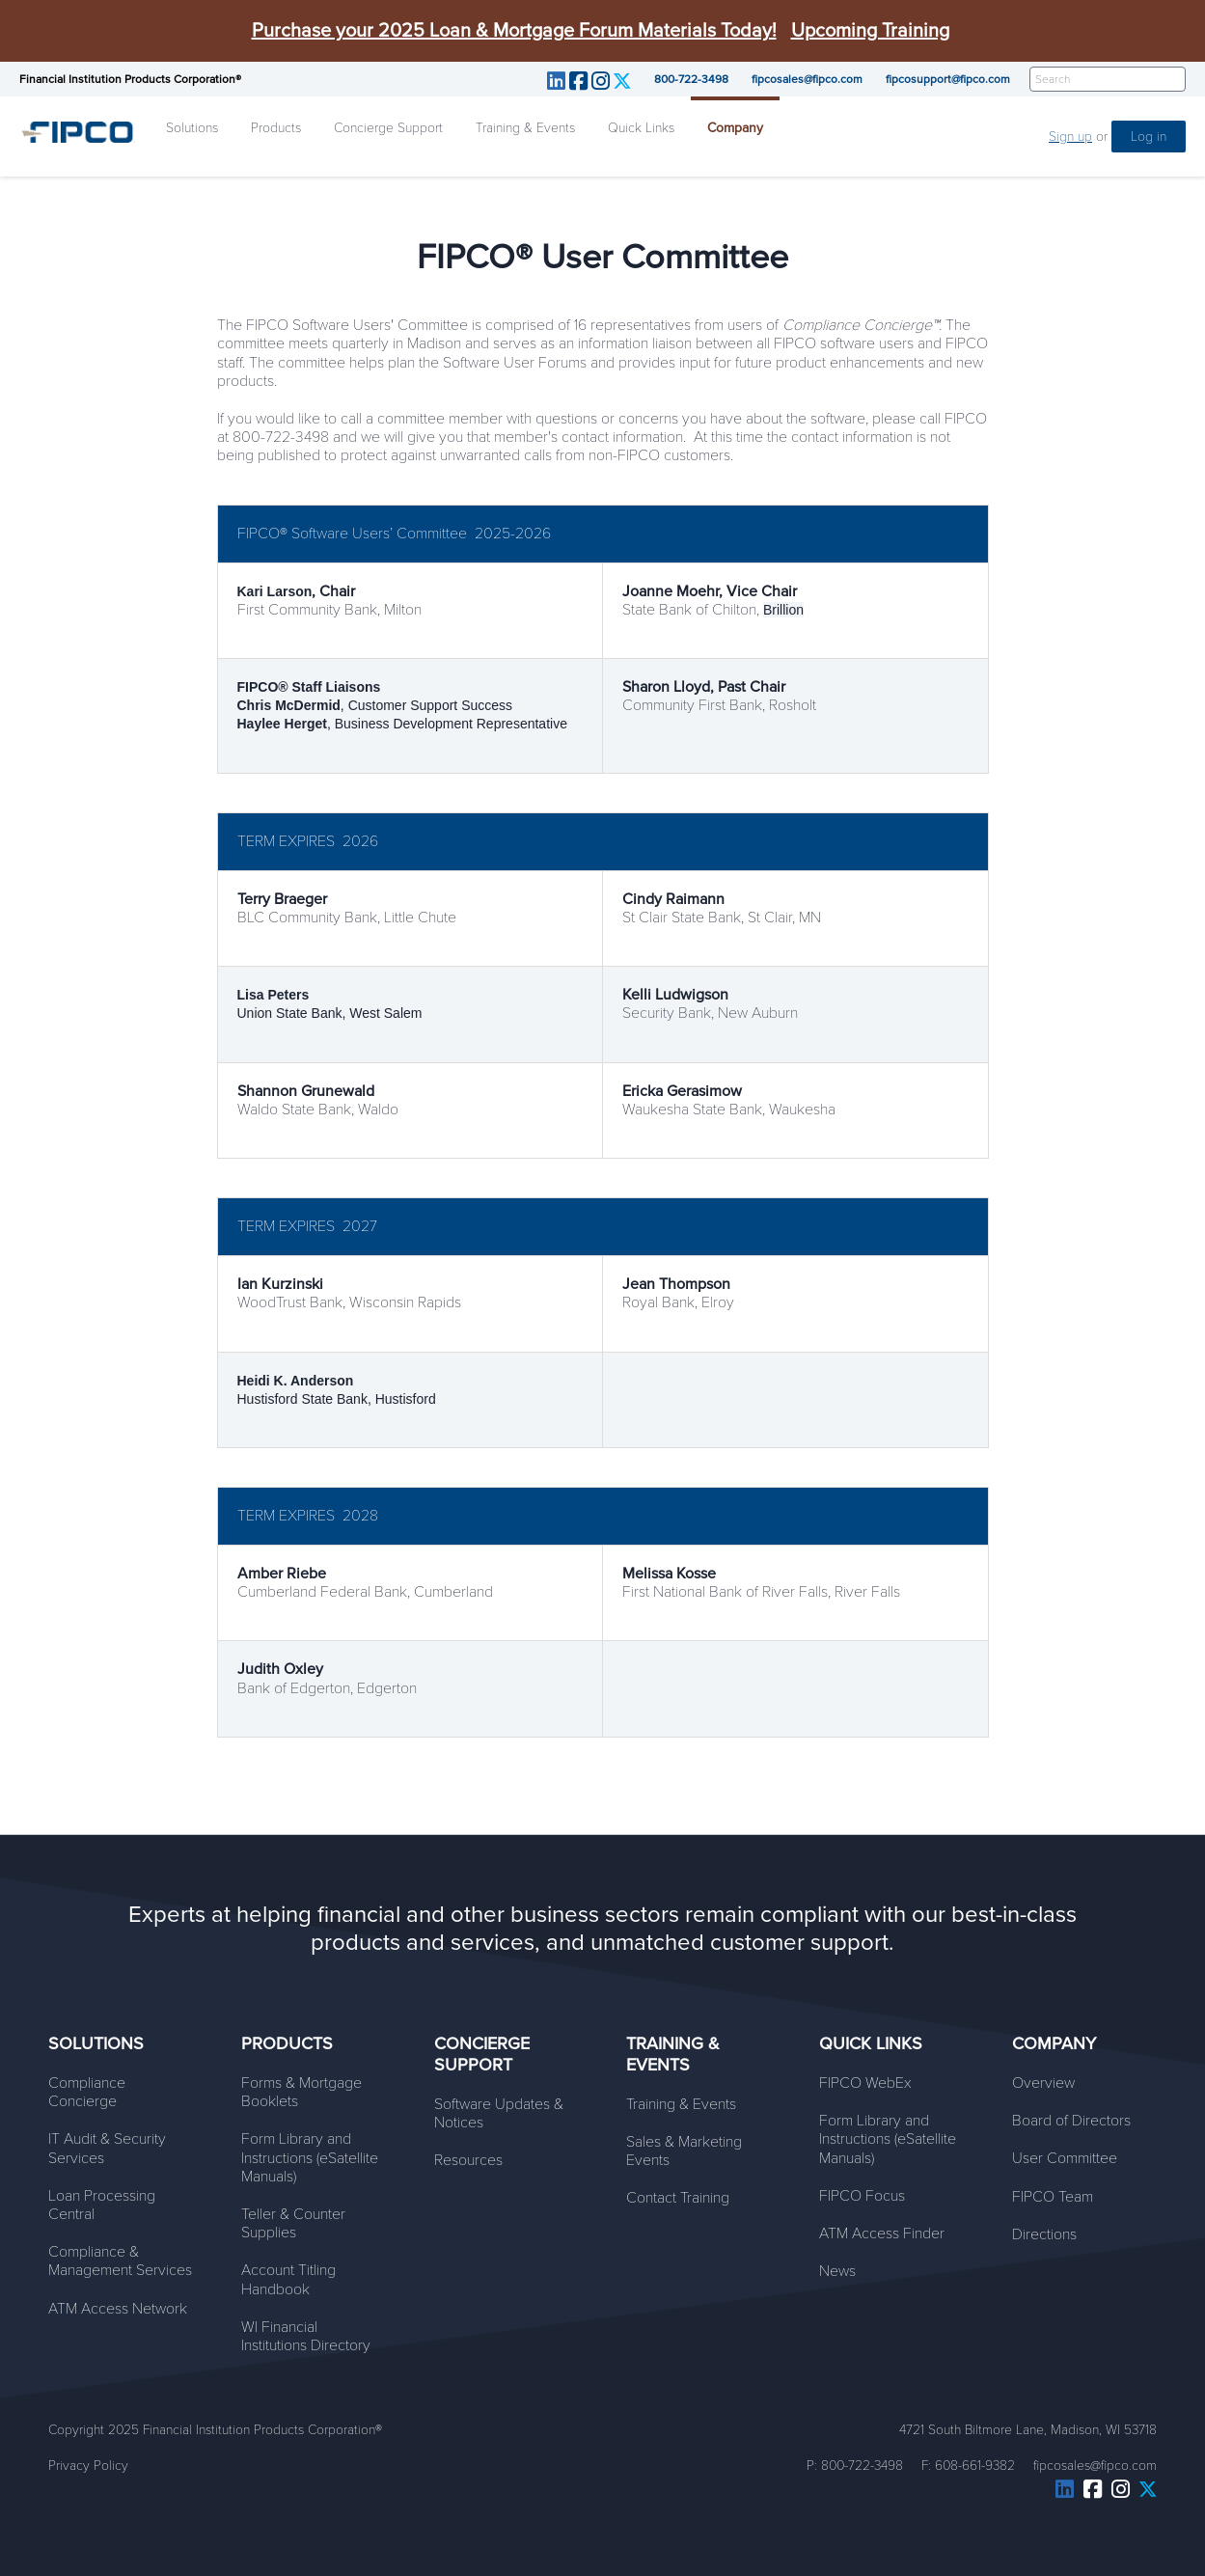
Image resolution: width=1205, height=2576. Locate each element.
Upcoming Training (870, 30)
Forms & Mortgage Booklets (301, 2092)
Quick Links (641, 128)
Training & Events (525, 128)
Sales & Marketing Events (684, 2151)
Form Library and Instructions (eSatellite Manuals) (309, 2157)
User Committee (1064, 2158)
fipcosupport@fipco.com (948, 79)
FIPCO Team (1052, 2196)
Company (735, 128)
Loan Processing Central (101, 2205)
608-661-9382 (975, 2465)
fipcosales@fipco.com (807, 79)
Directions (1044, 2234)
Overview (1043, 2083)
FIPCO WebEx (865, 2083)
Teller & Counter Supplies (293, 2223)
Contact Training (677, 2197)
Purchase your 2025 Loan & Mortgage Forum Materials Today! (514, 30)
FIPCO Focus (862, 2196)
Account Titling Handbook (288, 2279)
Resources (468, 2160)
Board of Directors (1071, 2120)
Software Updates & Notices (498, 2113)
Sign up (1070, 136)
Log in (1148, 136)
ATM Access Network (117, 2308)
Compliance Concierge (86, 2092)
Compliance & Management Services (120, 2261)
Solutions (192, 128)
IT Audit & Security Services (107, 2148)
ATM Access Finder (882, 2233)
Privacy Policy (88, 2465)
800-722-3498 (691, 79)
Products (276, 128)
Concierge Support (388, 128)
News (837, 2271)
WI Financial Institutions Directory (305, 2336)
